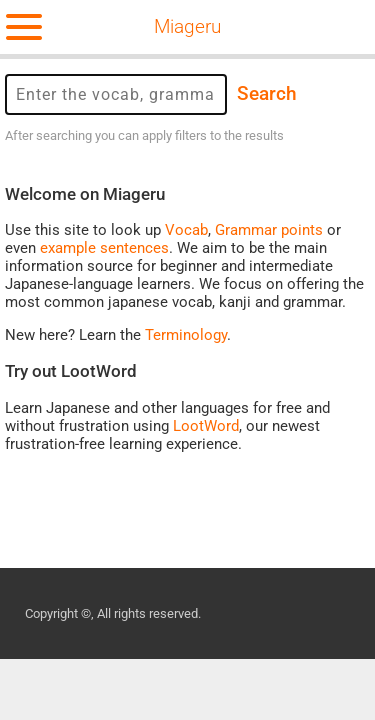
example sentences (104, 248)
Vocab (186, 230)
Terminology (186, 335)
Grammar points (269, 230)
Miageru (187, 27)
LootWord (206, 426)
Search (267, 94)
